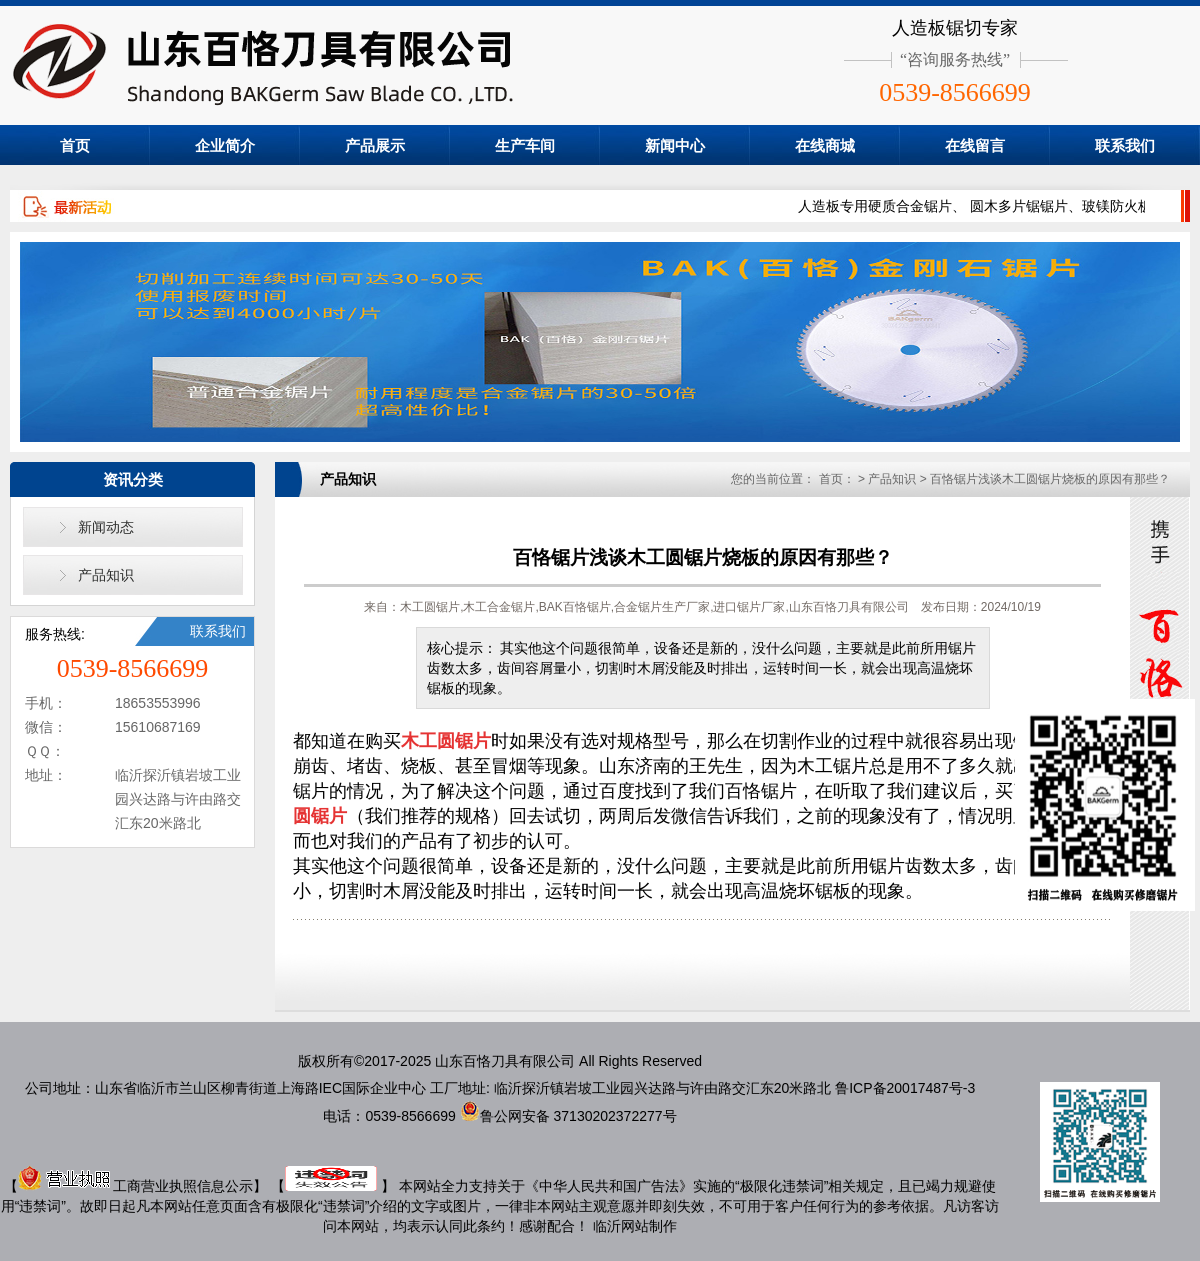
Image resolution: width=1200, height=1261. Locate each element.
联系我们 (1125, 145)
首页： (837, 479)
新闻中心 (675, 145)
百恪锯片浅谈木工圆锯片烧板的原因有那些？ (1050, 479)
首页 (75, 145)
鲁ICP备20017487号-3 (905, 1088)
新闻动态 (106, 527)
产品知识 (106, 575)
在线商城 (825, 145)
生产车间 (525, 145)
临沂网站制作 (635, 1226)
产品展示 (375, 145)
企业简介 (225, 145)
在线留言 (975, 145)
